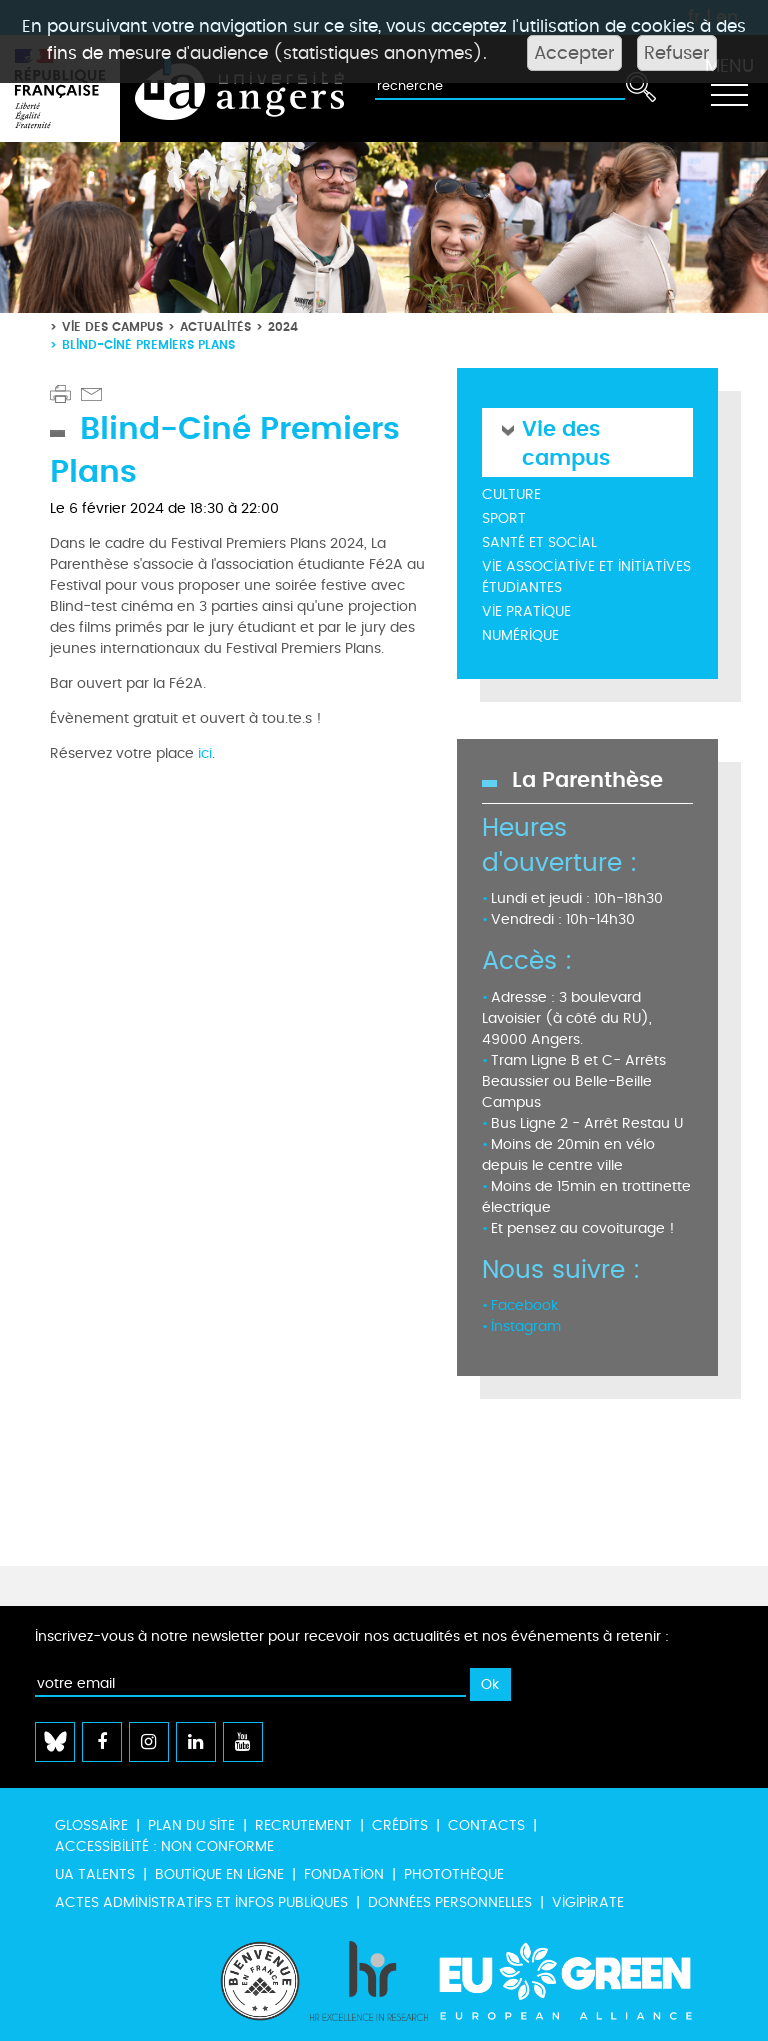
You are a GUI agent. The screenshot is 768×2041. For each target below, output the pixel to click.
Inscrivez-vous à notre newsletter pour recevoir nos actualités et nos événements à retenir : (352, 1636)
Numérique (520, 635)
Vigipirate (588, 1902)
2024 (283, 326)
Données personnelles (450, 1902)
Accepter (574, 53)
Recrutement (303, 1825)
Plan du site (191, 1825)
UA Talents (95, 1874)
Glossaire (91, 1825)
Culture (511, 494)
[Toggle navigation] (729, 89)
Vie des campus (112, 326)
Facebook (524, 1305)
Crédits (400, 1825)
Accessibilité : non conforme (164, 1846)
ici (203, 753)
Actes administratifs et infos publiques (201, 1902)
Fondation (344, 1874)
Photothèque (454, 1874)
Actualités (215, 326)
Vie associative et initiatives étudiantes (586, 577)
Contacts (486, 1825)
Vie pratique (526, 611)
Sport (504, 518)
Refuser (677, 53)
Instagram (526, 1326)
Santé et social (539, 542)
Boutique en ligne (219, 1874)
